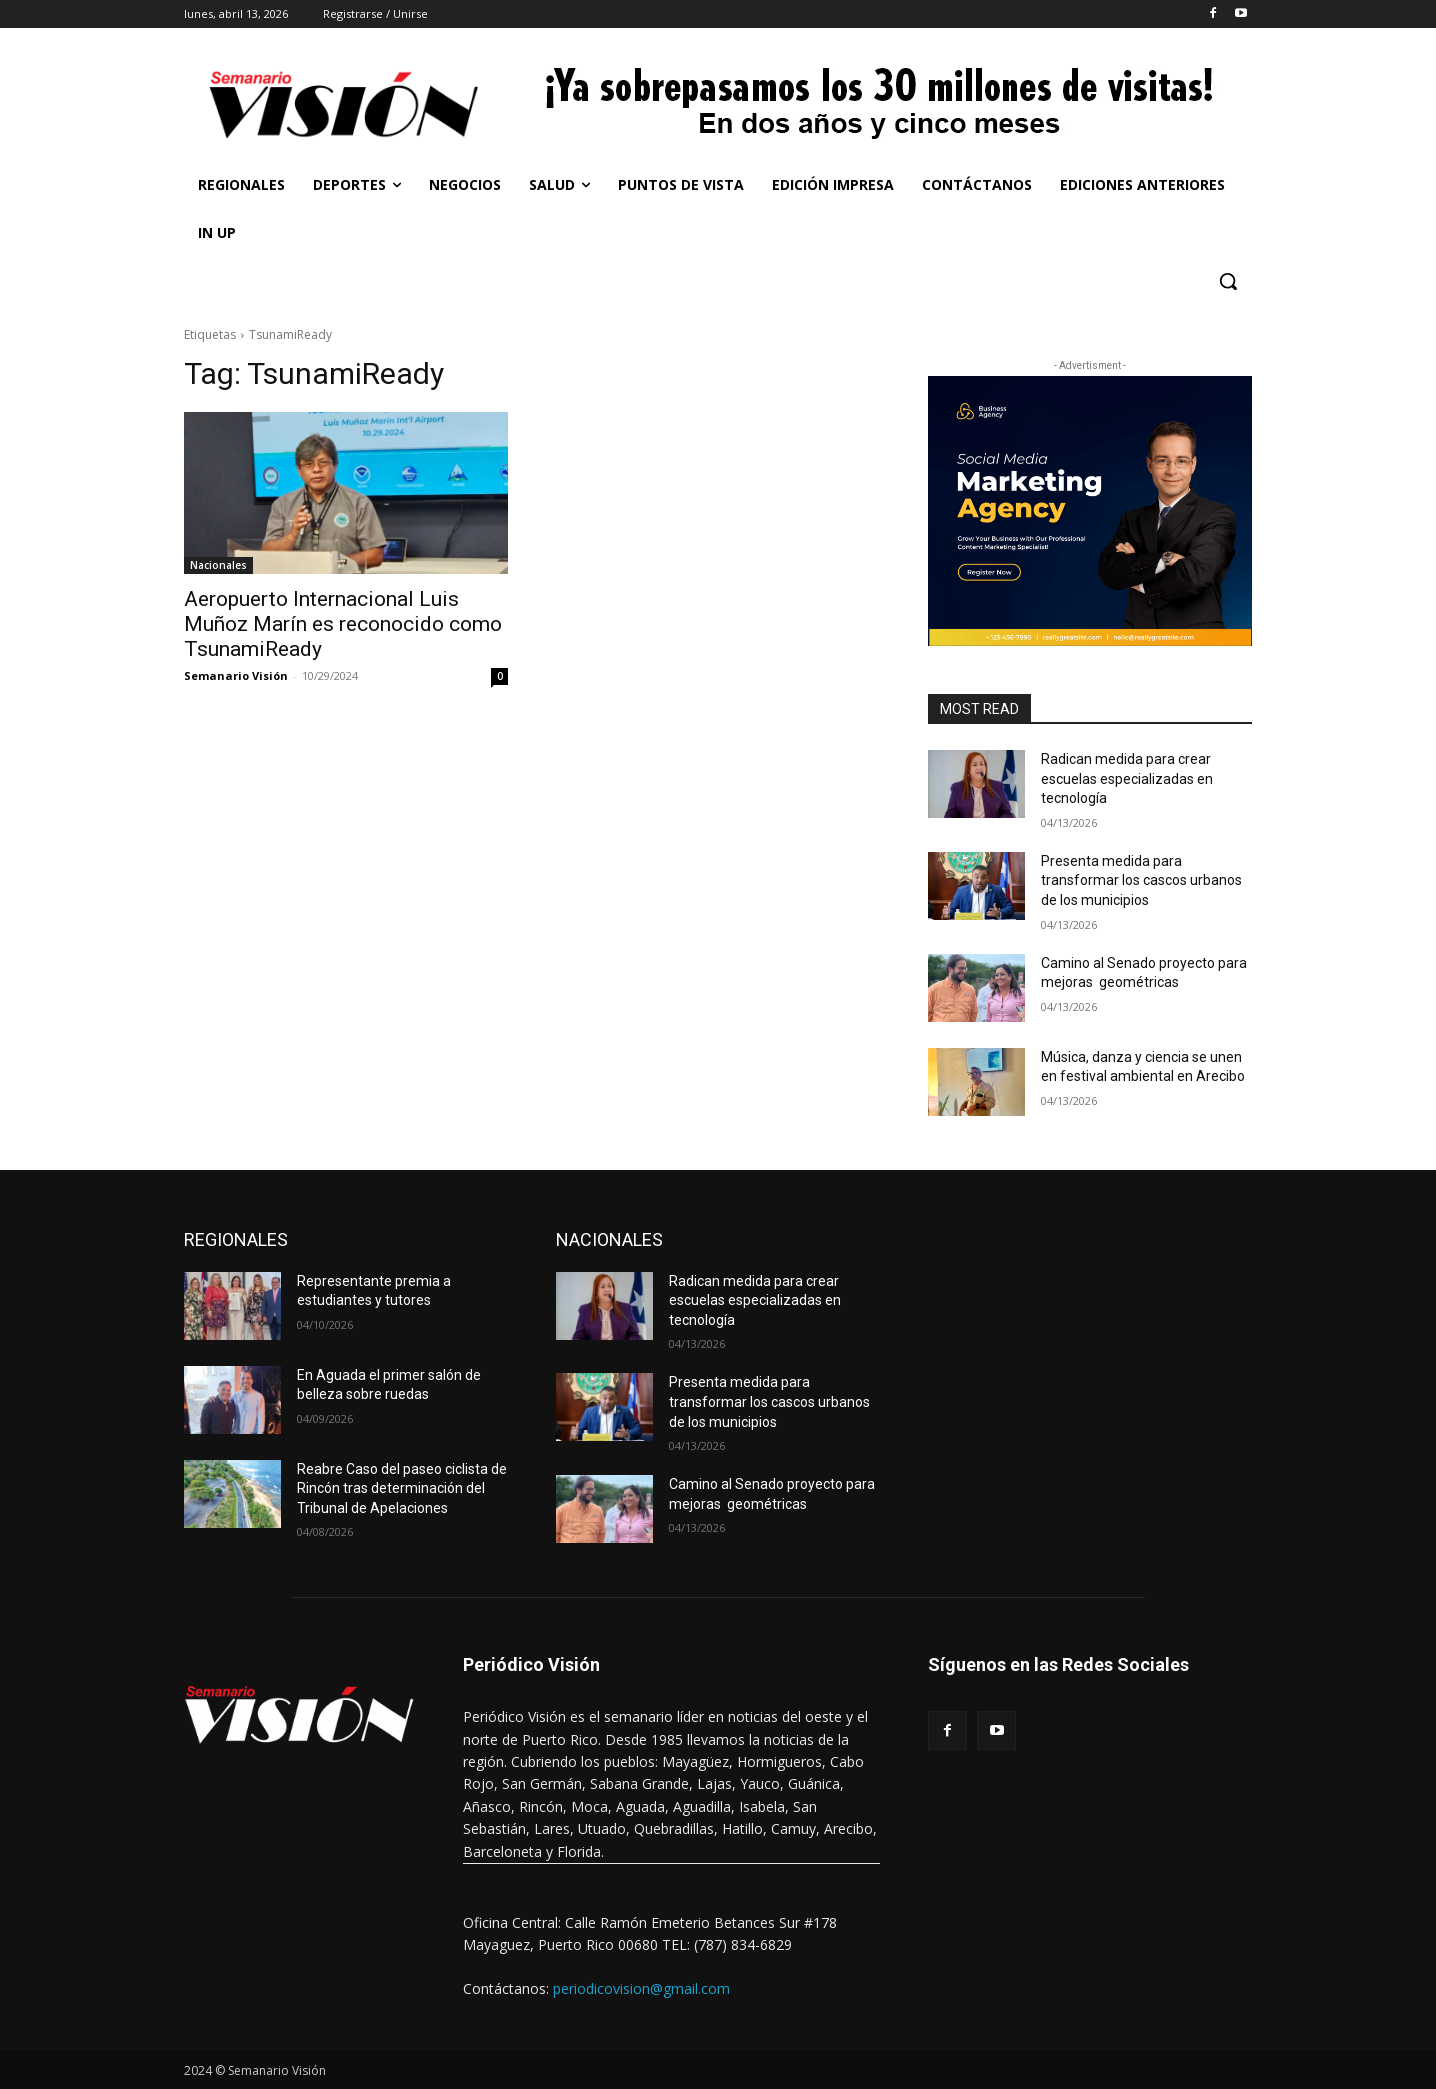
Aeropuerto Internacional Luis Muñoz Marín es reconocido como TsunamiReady (343, 624)
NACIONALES (609, 1239)
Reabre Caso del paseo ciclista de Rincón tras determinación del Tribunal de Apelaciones (402, 1488)
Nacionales (218, 565)
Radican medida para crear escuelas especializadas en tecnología (1127, 778)
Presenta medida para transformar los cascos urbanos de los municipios (1141, 880)
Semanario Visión (236, 675)
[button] (1228, 281)
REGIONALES (236, 1239)
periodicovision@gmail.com (641, 1988)
